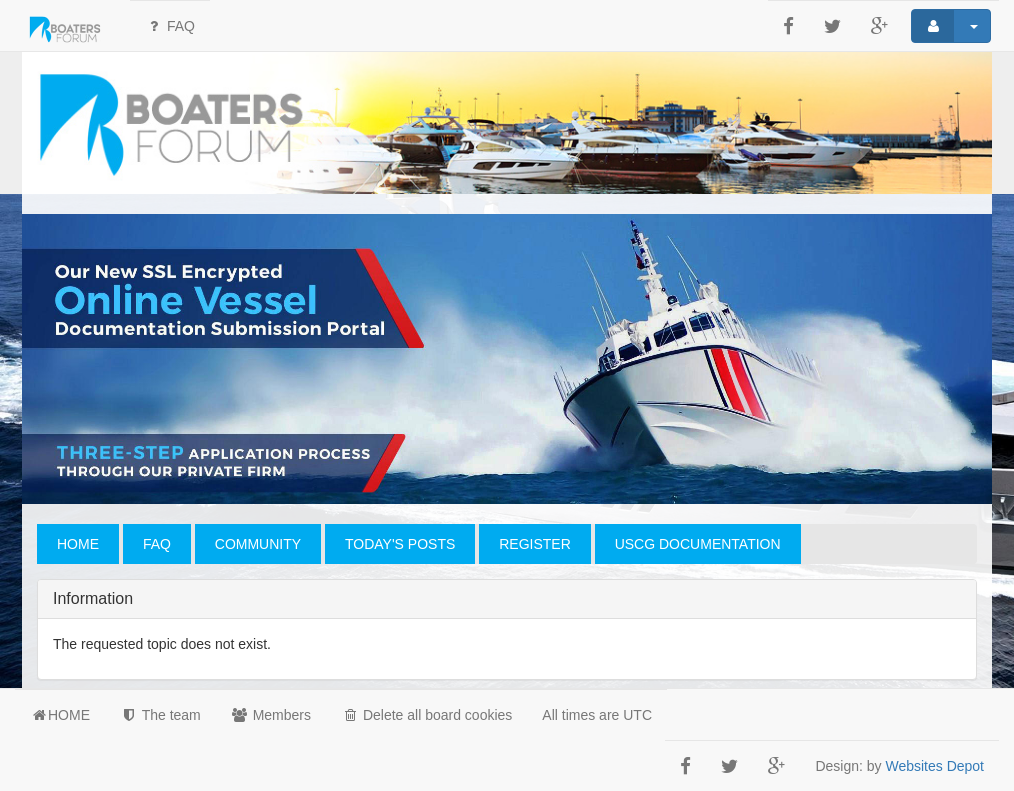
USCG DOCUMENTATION (698, 544)
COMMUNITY (258, 544)
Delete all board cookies (426, 715)
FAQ (170, 26)
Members (271, 715)
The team (160, 715)
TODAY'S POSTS (400, 544)
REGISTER (535, 544)
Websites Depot (934, 766)
